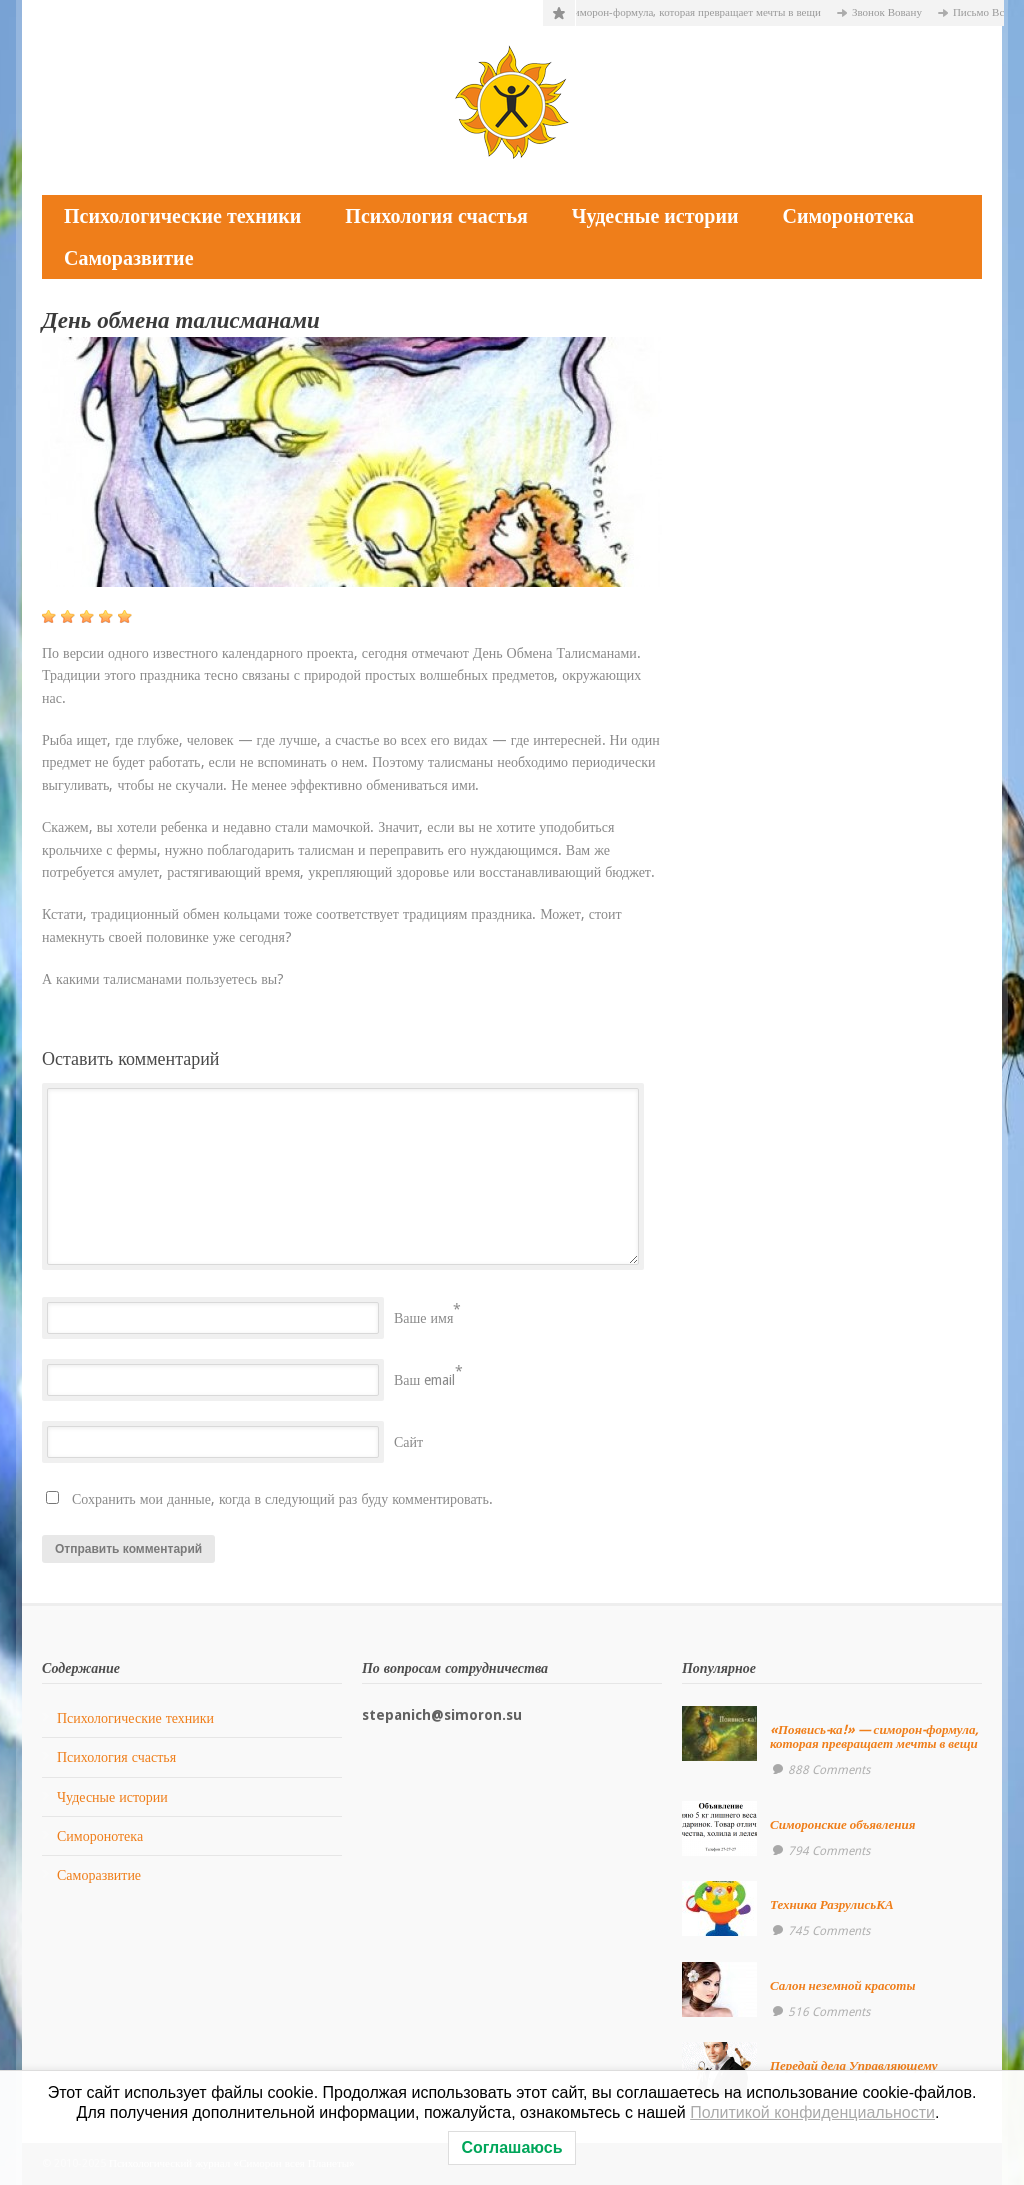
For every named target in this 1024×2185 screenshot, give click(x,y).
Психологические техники (182, 216)
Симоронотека (848, 216)
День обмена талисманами (181, 320)
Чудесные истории (655, 216)
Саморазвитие (129, 258)
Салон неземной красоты (843, 1985)
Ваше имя (423, 1318)
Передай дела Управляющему (854, 2065)
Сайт (408, 1442)
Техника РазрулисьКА (832, 1904)
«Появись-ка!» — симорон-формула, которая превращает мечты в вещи (709, 12)
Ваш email (424, 1380)
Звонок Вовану (944, 12)
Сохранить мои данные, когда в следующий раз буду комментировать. (282, 1499)
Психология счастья (436, 216)
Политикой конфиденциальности (812, 2112)
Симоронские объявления (843, 1824)
